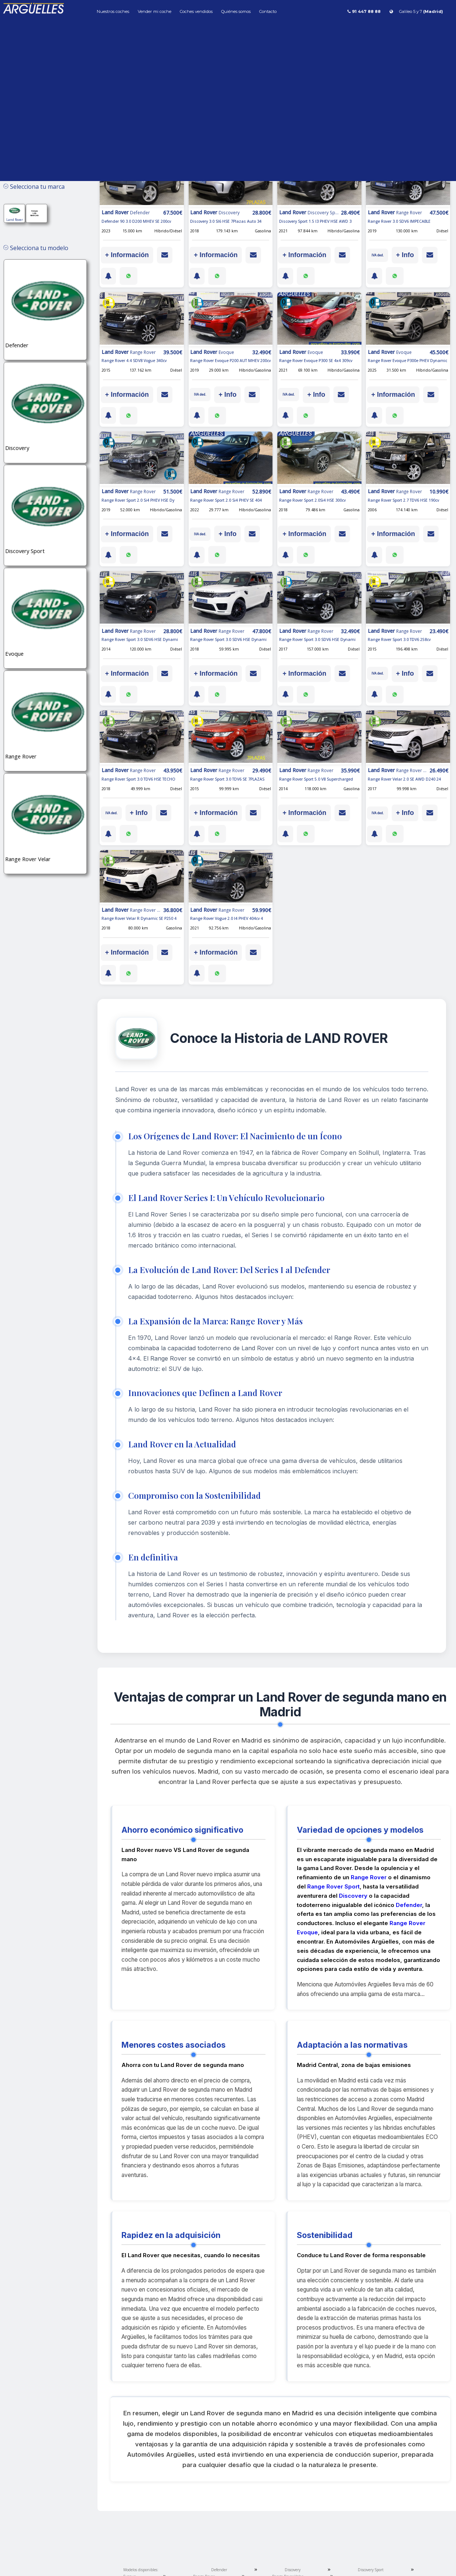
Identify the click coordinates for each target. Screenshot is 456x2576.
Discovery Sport (371, 2569)
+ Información (127, 255)
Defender (409, 1904)
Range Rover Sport (333, 1886)
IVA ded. (377, 255)
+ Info (405, 255)
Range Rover (369, 1877)
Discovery (353, 1895)
